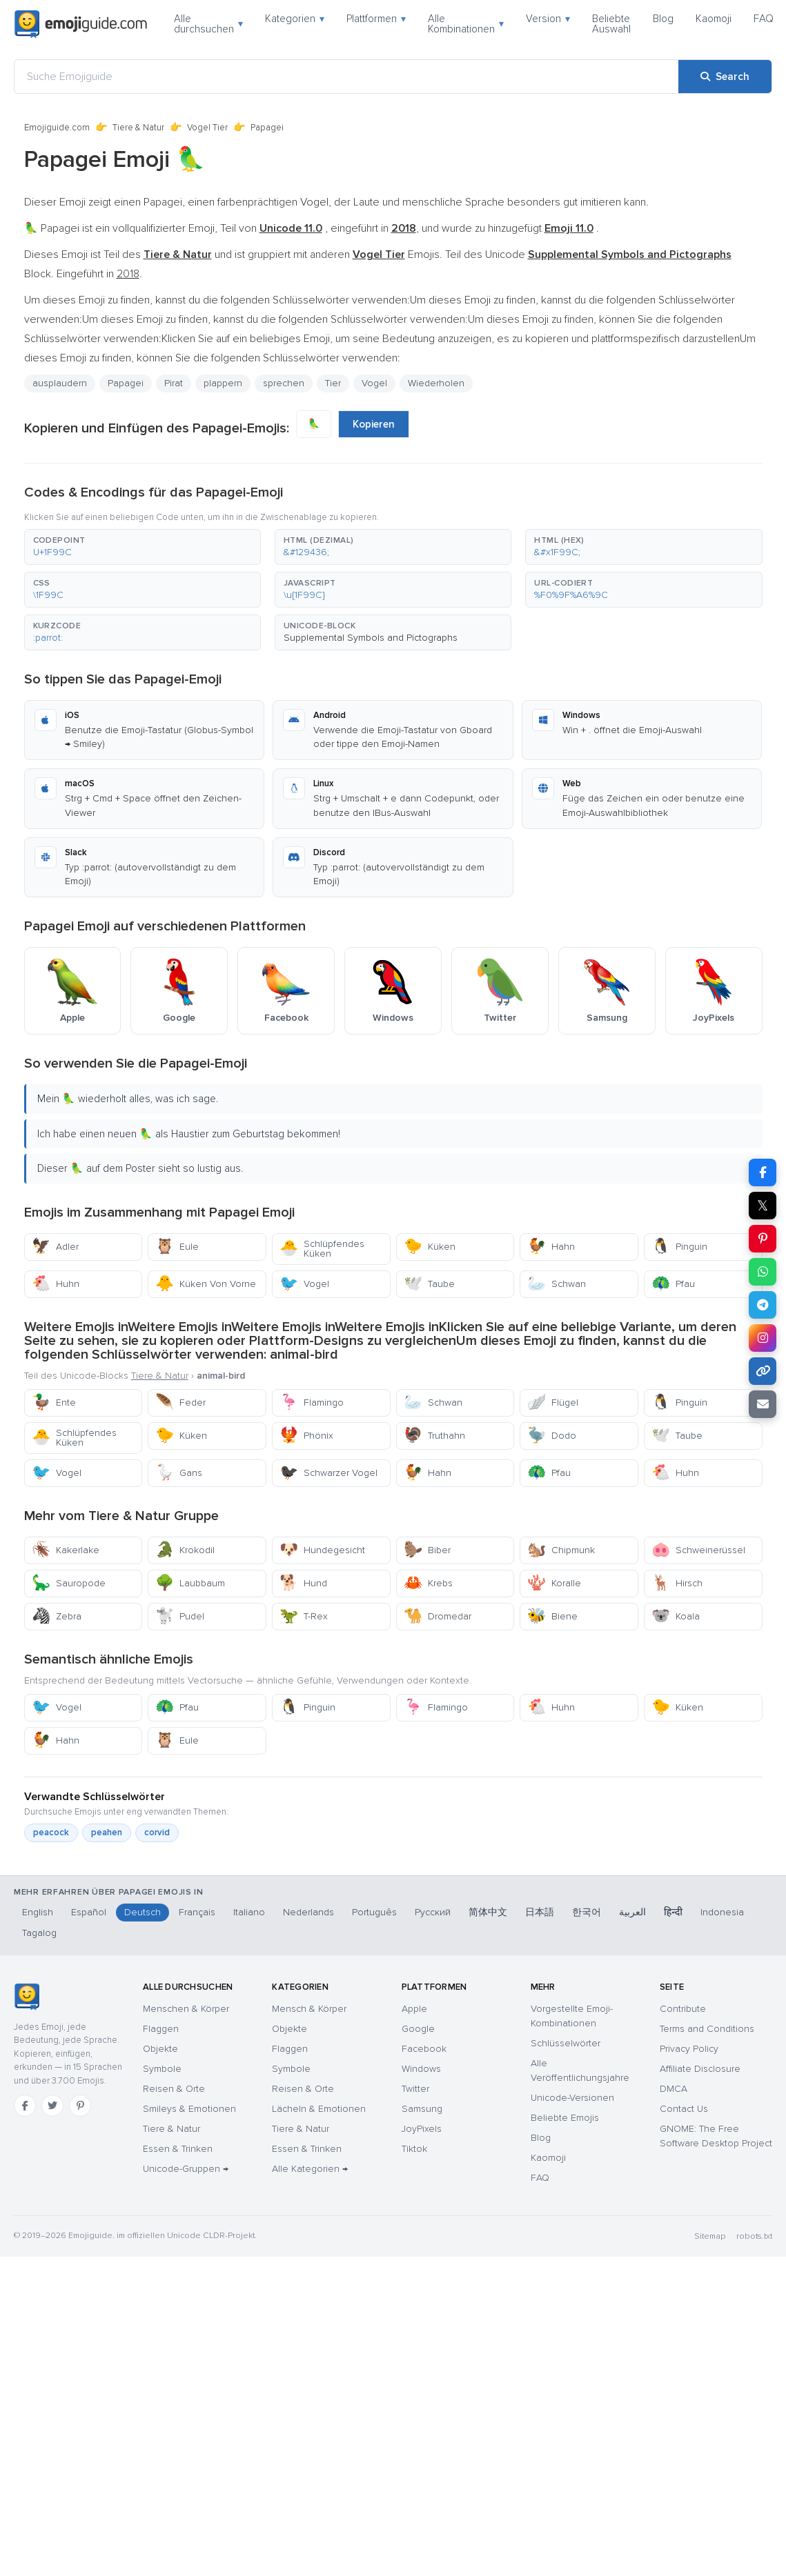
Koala (675, 1616)
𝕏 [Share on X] (762, 1205)
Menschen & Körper (186, 2009)
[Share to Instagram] (762, 1338)
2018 (128, 274)
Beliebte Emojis (565, 2118)
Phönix (306, 1435)
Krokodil (185, 1550)
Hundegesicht (322, 1550)
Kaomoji (713, 18)
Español (88, 1912)
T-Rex (303, 1616)
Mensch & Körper (309, 2009)
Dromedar (437, 1616)
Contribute (683, 2009)
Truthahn (434, 1435)
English (37, 1912)
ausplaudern (59, 383)
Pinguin (679, 1246)
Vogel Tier (207, 127)
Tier (333, 383)
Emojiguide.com (57, 127)
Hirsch (677, 1583)
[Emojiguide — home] (81, 24)
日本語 (539, 1912)
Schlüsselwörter (565, 2043)
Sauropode (69, 1583)
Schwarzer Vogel (328, 1473)
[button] (142, 547)
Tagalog (39, 1933)
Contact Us (684, 2109)
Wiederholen (436, 383)
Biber (427, 1550)
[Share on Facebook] (762, 1172)
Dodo (551, 1435)
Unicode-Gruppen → (185, 2169)
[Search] (725, 76)
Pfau (673, 1284)
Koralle (554, 1583)
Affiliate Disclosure (700, 2069)
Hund (303, 1583)
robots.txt (754, 2236)
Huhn (55, 1284)
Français (197, 1912)
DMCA (673, 2089)
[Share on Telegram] (762, 1305)
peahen (106, 1832)
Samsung (422, 2109)
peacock (51, 1832)
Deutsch (142, 1912)
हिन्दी (673, 1912)
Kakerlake (65, 1550)
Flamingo (311, 1402)
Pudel (179, 1616)
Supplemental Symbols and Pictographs (371, 637)
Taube (429, 1284)
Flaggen (161, 2029)
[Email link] (762, 1404)
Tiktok (414, 2149)
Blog (663, 18)
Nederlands (308, 1912)
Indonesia (722, 1912)
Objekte (160, 2049)
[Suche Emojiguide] (346, 76)
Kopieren (374, 424)
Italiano (249, 1912)
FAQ (764, 18)
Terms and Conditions (707, 2029)
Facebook (424, 2049)
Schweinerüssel (698, 1550)
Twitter (415, 2089)
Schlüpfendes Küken (321, 1248)
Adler (55, 1246)
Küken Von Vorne (205, 1284)
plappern (223, 383)
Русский (433, 1912)
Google (418, 2029)
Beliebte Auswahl (611, 23)
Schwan (556, 1284)
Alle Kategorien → (310, 2169)
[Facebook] (25, 2106)
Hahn (551, 1246)
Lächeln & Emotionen (319, 2109)
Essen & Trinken (178, 2149)
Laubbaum (190, 1583)
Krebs (428, 1583)
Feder (180, 1402)
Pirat (173, 383)
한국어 (586, 1912)
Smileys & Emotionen (189, 2109)
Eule (177, 1246)
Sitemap (709, 2236)
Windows (421, 2069)
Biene (552, 1616)
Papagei (126, 383)
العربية (632, 1912)
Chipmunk (561, 1550)
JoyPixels (422, 2129)
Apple (414, 2009)
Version (548, 18)
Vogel (374, 383)
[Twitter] (52, 2106)
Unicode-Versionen (572, 2098)
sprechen (283, 383)
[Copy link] (762, 1371)
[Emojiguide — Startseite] (26, 1996)
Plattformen (376, 18)
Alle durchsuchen (208, 23)
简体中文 (488, 1912)
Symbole (162, 2069)
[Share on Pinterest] (762, 1238)
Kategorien (294, 18)
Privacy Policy (689, 2049)
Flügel (552, 1402)
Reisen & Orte (174, 2089)
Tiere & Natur (138, 127)
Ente (54, 1402)
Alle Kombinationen (466, 23)
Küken (429, 1246)
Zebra (56, 1616)
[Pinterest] (80, 2106)
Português (374, 1912)
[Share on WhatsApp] (762, 1272)
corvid (157, 1832)
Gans (178, 1473)
